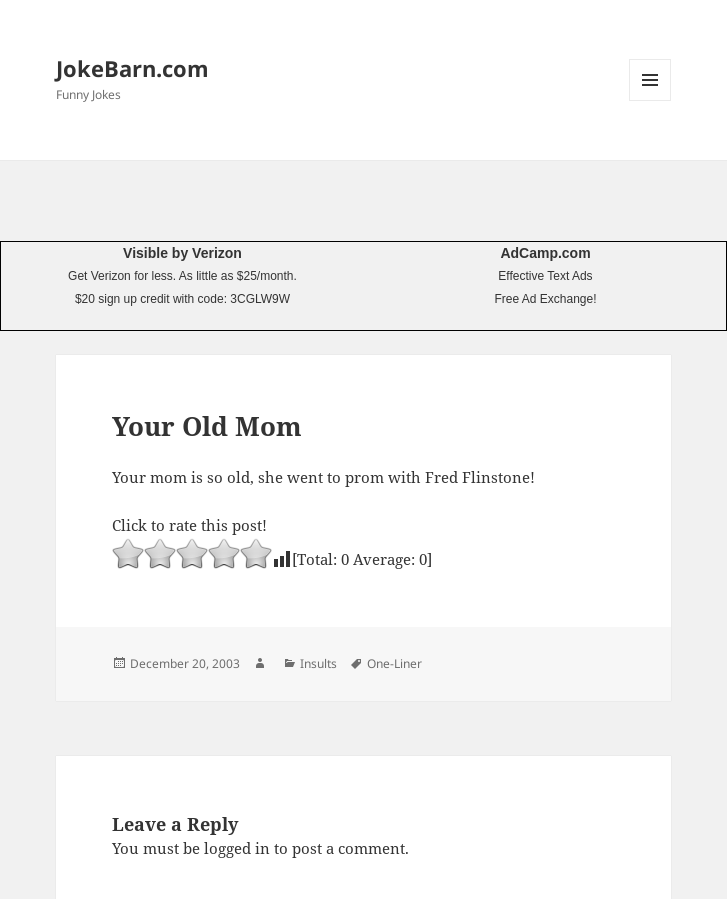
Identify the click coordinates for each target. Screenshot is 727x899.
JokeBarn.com (132, 68)
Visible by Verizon (182, 253)
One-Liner (394, 663)
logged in (237, 848)
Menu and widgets (650, 100)
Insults (318, 663)
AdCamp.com (545, 253)
